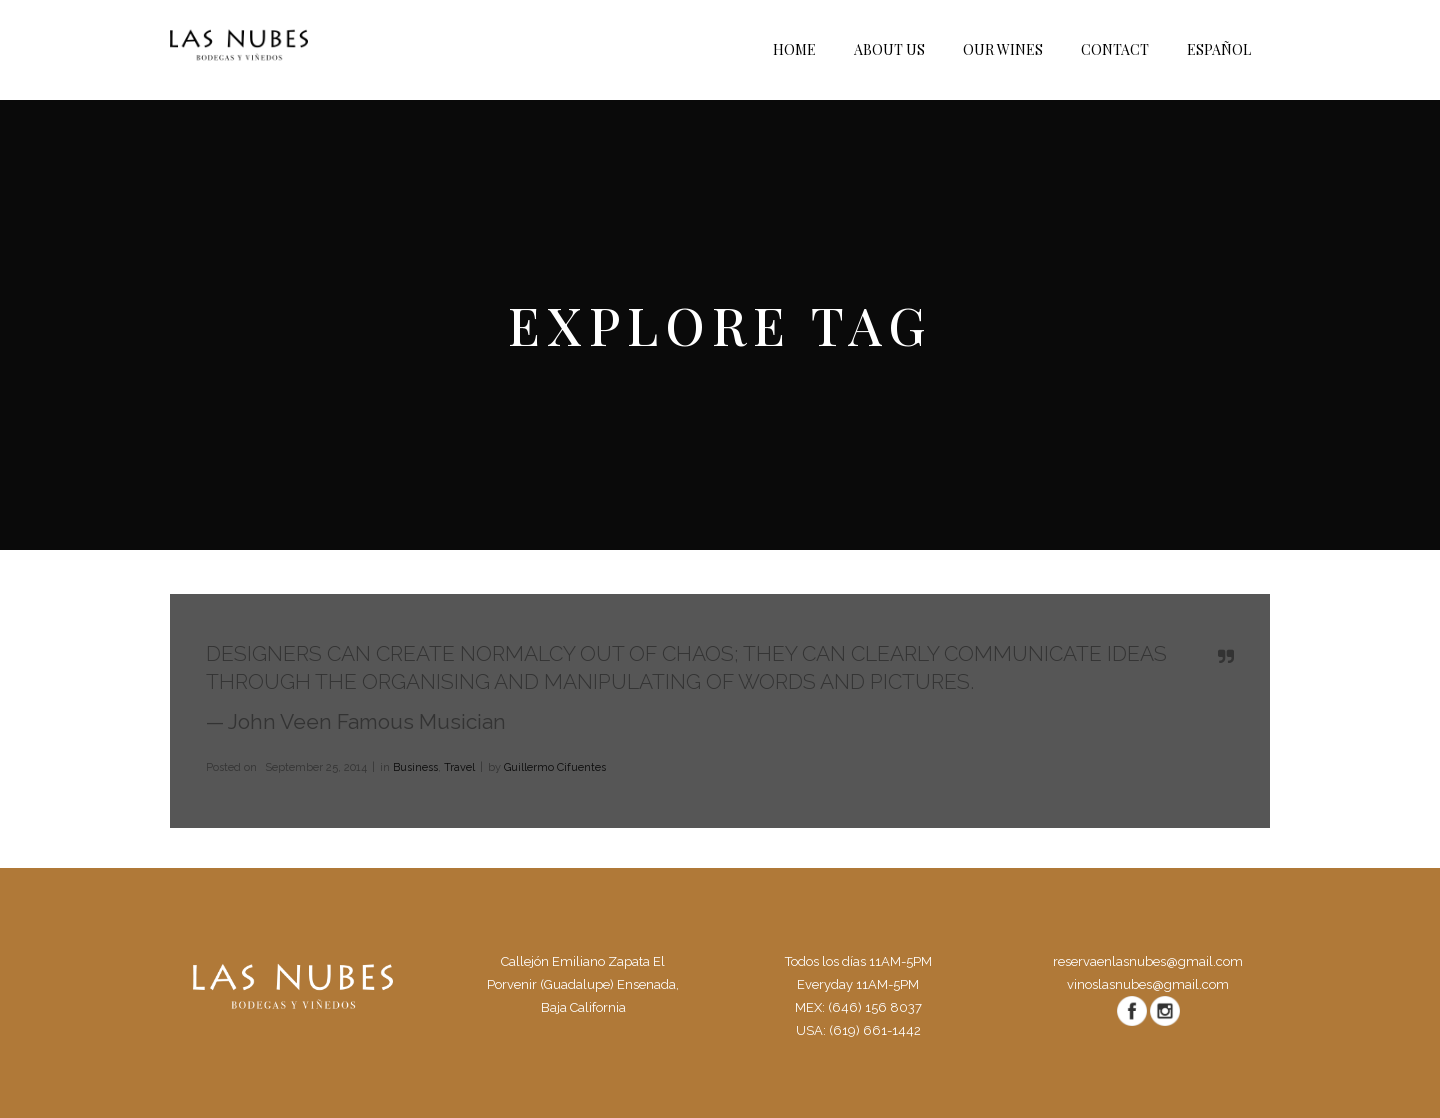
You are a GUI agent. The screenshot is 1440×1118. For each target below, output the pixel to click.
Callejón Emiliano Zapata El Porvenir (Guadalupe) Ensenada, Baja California (583, 984)
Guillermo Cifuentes (555, 767)
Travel (459, 767)
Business (415, 767)
